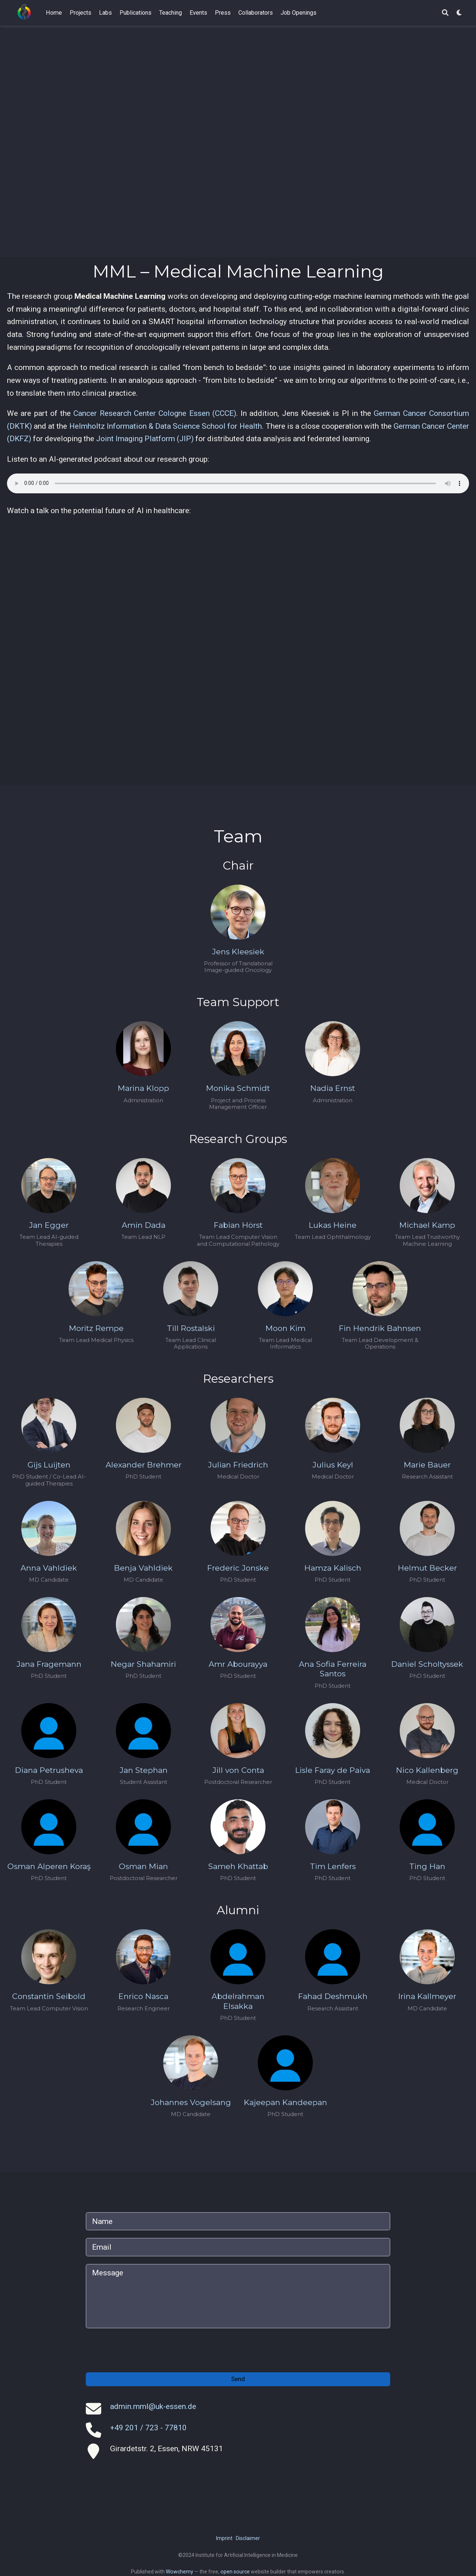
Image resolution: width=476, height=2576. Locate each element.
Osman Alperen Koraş (49, 1866)
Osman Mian (143, 1866)
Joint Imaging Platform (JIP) (145, 438)
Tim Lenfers (333, 1866)
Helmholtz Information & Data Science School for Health (165, 426)
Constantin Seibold (48, 1996)
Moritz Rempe (96, 1328)
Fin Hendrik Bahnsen (380, 1328)
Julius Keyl (332, 1464)
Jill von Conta (238, 1770)
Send (238, 2379)
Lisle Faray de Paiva (332, 1770)
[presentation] (141, 2350)
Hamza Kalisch (332, 1567)
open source (235, 2572)
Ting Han (427, 1866)
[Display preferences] (459, 13)
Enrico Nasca (143, 1996)
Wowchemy (179, 2572)
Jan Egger (49, 1225)
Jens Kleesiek (238, 951)
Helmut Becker (427, 1567)
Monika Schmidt (238, 1088)
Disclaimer (248, 2538)
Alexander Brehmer (144, 1464)
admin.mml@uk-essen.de (153, 2406)
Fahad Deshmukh (332, 1996)
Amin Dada (143, 1225)
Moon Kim (285, 1328)
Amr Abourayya (238, 1664)
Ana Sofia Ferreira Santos (332, 1668)
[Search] (445, 13)
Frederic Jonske (238, 1567)
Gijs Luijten (49, 1464)
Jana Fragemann (49, 1664)
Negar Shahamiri (143, 1664)
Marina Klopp (143, 1088)
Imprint (224, 2538)
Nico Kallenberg (427, 1770)
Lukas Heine (332, 1225)
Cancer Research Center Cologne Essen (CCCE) (154, 413)
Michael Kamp (427, 1225)
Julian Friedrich (238, 1464)
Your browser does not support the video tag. (238, 141)
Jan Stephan (144, 1770)
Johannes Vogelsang (191, 2102)
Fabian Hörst (238, 1225)
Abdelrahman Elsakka (238, 2001)
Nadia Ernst (332, 1088)
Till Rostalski (191, 1328)
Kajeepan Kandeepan (285, 2102)
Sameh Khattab (238, 1866)
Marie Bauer (427, 1464)
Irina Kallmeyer (427, 1996)
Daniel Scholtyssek (427, 1664)
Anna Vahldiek (49, 1567)
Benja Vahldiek (143, 1567)
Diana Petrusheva (49, 1770)
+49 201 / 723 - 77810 (148, 2427)
